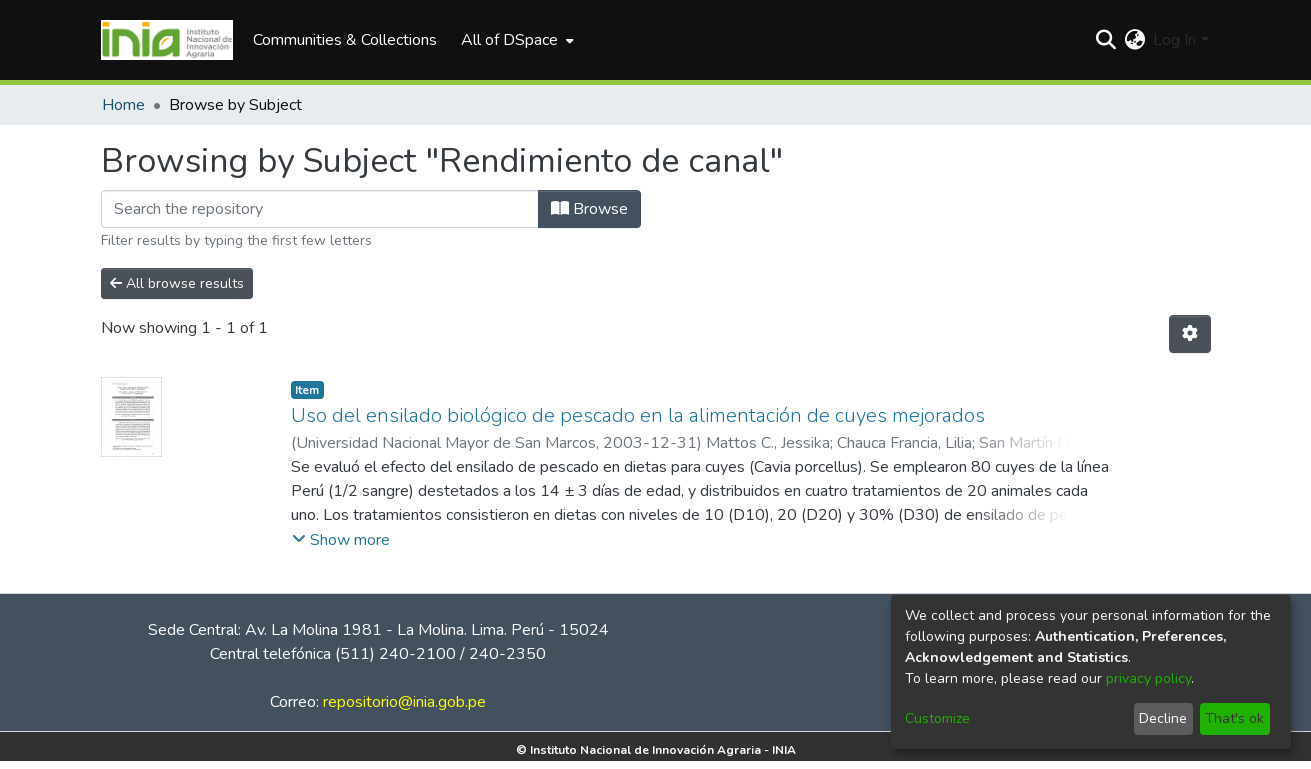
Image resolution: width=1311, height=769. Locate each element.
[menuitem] (515, 40)
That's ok (1234, 718)
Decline (1163, 718)
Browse (589, 209)
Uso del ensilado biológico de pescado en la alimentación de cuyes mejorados (638, 415)
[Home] (167, 40)
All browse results (177, 283)
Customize (937, 718)
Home (123, 105)
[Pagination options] (1190, 334)
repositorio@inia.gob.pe (404, 702)
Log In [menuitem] (1174, 40)
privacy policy (1148, 678)
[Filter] (320, 209)
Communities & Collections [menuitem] (345, 40)
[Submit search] (1105, 40)
